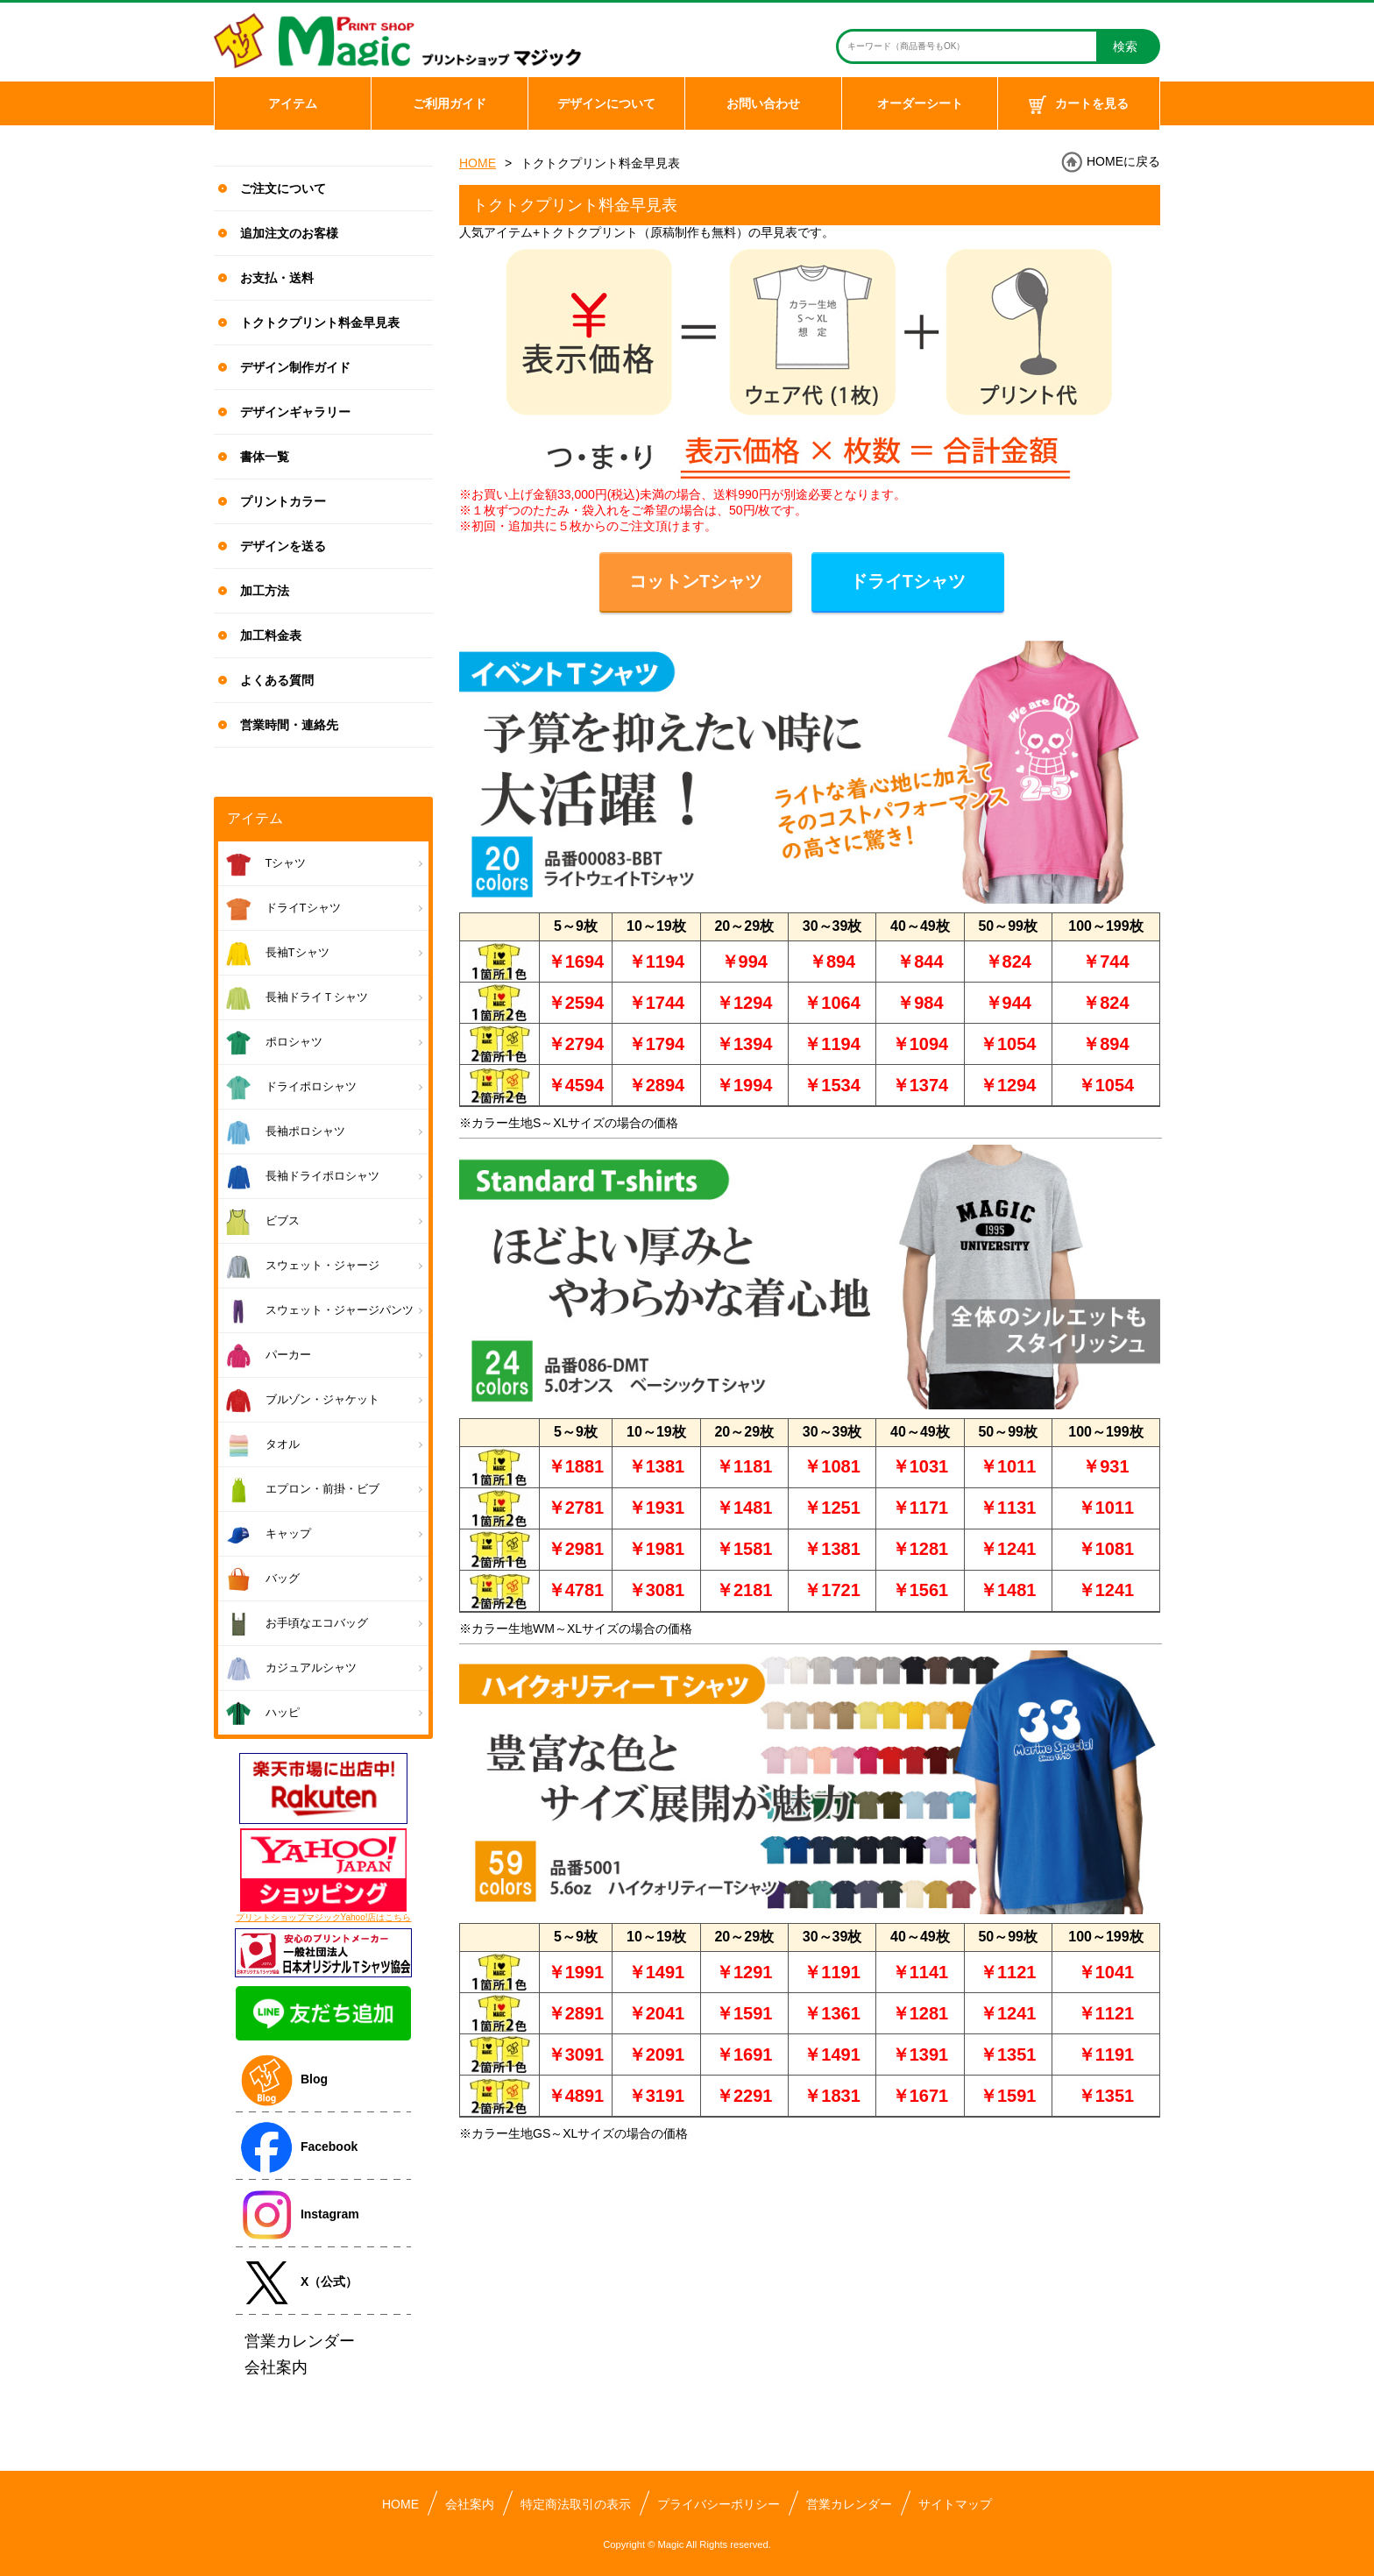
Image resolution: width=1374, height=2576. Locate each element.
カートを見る (1079, 105)
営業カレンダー (849, 2504)
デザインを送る (283, 546)
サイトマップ (955, 2504)
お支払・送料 (277, 278)
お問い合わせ (763, 103)
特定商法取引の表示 (576, 2504)
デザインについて (606, 103)
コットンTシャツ (695, 581)
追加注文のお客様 (289, 233)
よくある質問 (277, 680)
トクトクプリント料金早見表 (320, 323)
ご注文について (283, 188)
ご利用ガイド (449, 103)
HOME (477, 163)
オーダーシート (920, 103)
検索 (1125, 46)
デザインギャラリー (295, 412)
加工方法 (264, 591)
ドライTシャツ (908, 581)
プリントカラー (283, 501)
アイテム (292, 103)
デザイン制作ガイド (295, 367)
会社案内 (469, 2504)
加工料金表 (270, 635)
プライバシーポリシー (718, 2504)
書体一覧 (264, 457)
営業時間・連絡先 (289, 725)
